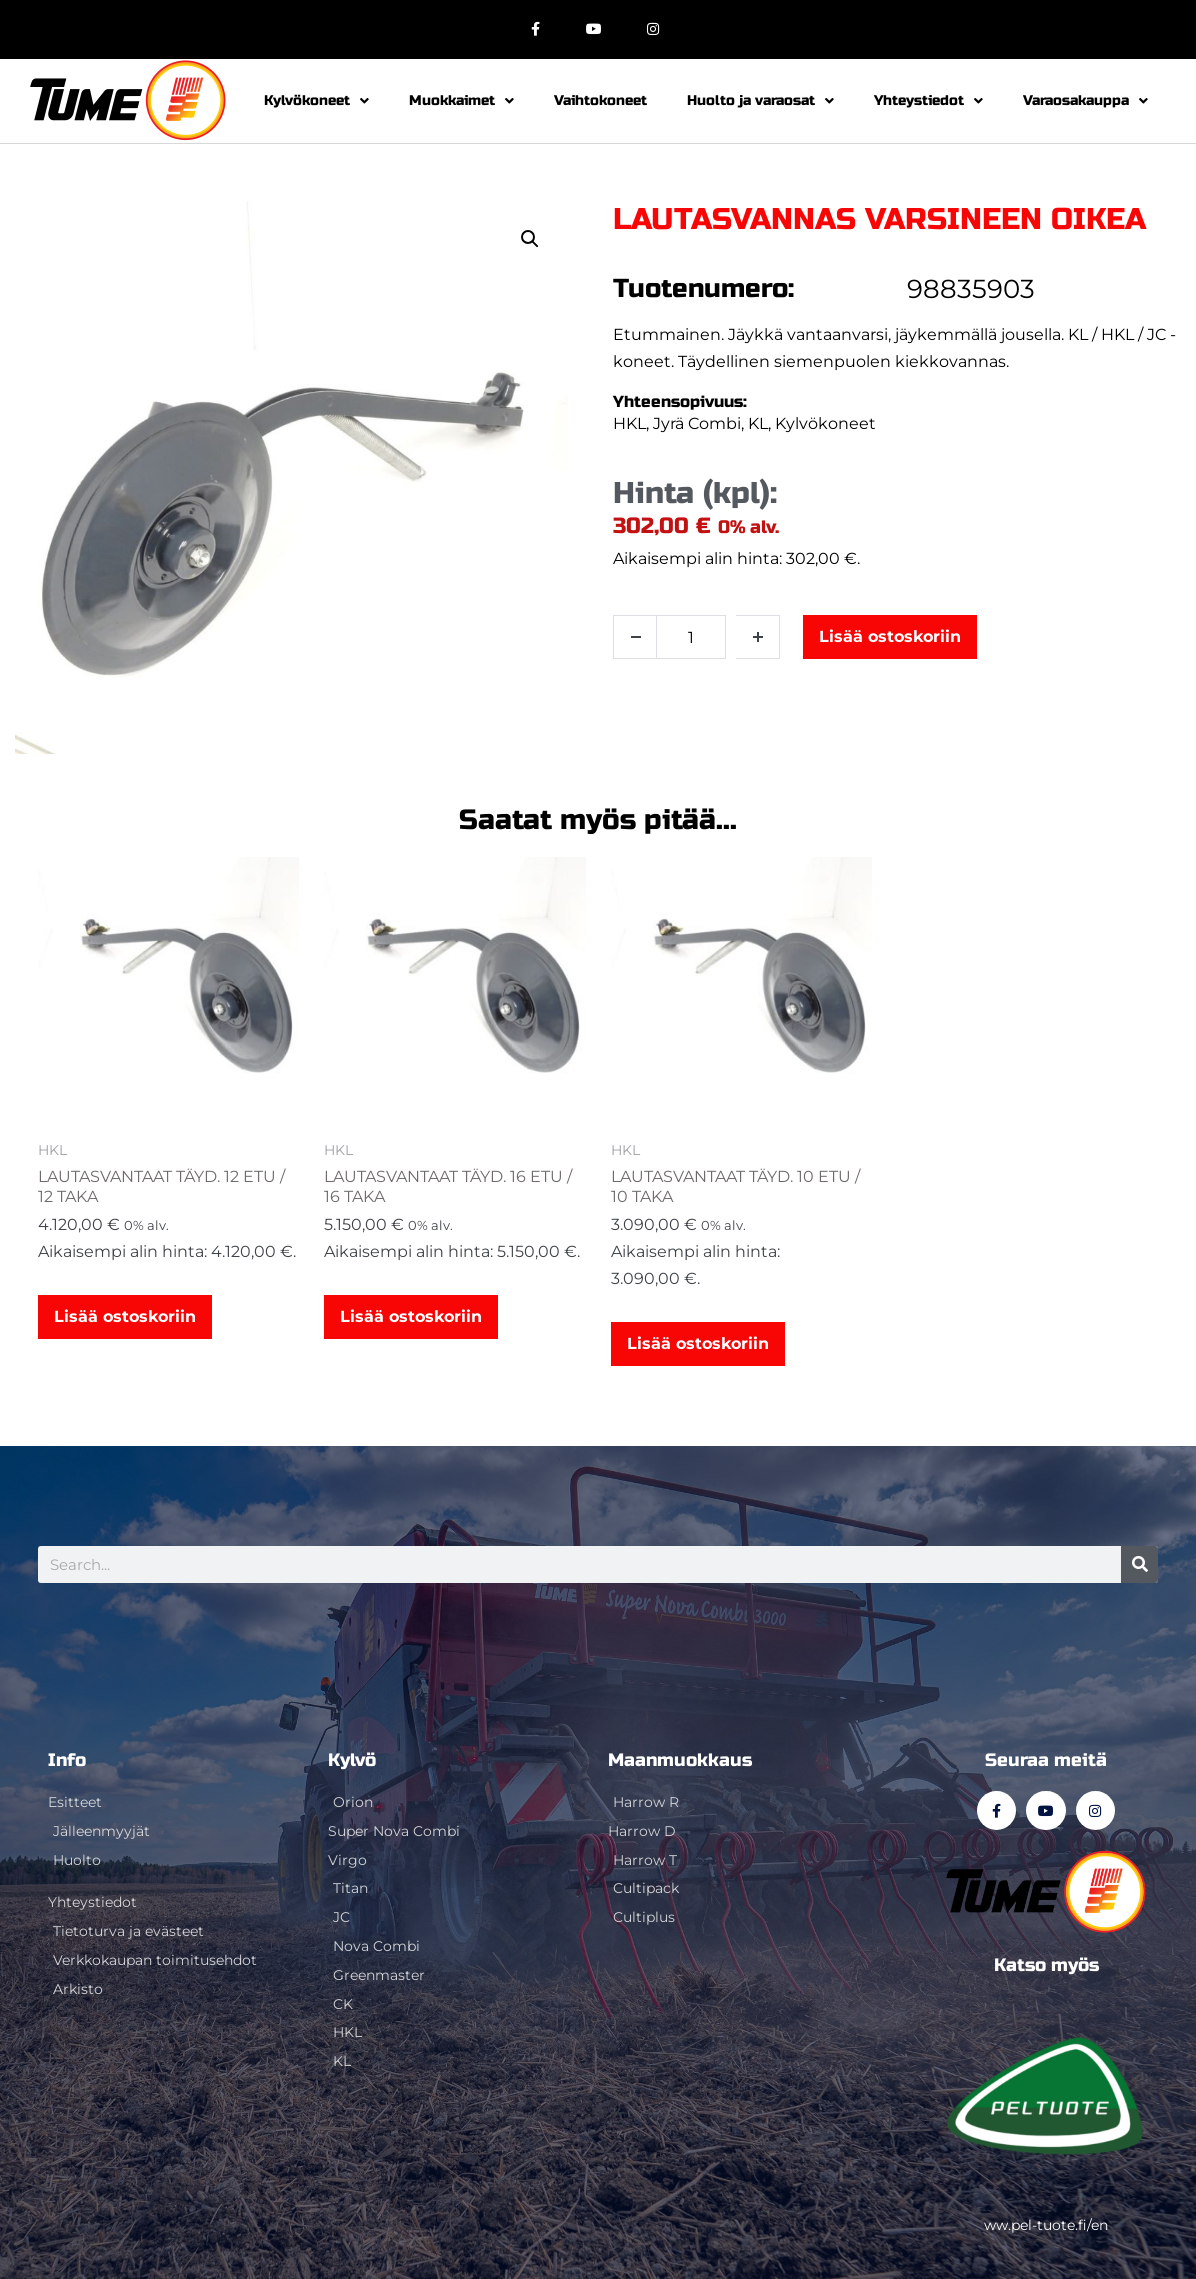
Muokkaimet (461, 101)
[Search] (1139, 1564)
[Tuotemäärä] (691, 637)
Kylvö (352, 1760)
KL (758, 423)
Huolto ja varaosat (760, 101)
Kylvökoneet (316, 101)
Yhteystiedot (928, 101)
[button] (530, 239)
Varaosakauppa (1085, 101)
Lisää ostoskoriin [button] (125, 1316)
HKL (629, 423)
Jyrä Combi (697, 423)
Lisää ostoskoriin (890, 636)
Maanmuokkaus (680, 1760)
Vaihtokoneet (600, 100)
